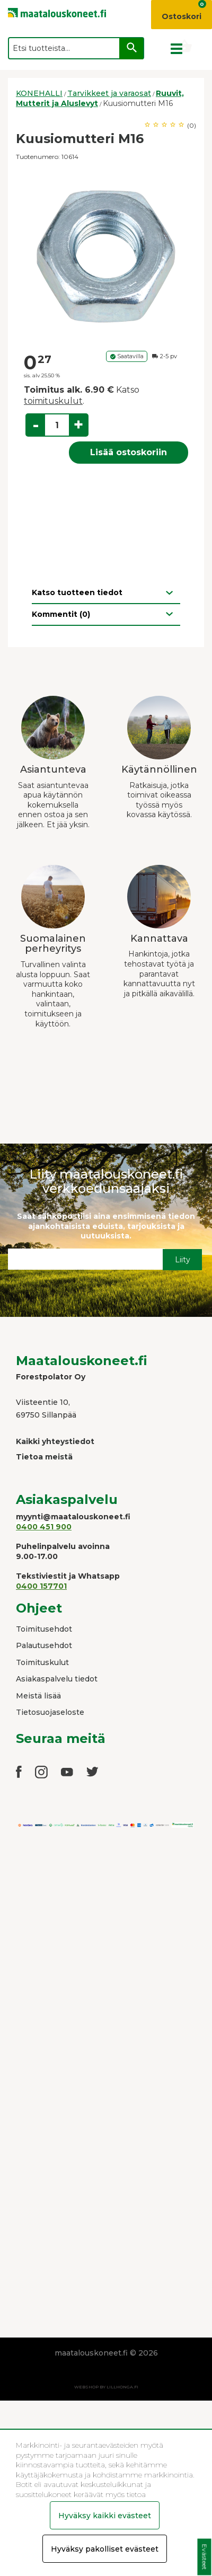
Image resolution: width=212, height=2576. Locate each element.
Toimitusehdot (44, 1629)
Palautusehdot (44, 1645)
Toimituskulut (42, 1662)
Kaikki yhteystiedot (55, 1441)
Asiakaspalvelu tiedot (57, 1679)
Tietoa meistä (44, 1457)
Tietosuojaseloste (50, 1712)
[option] (106, 256)
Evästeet (204, 2557)
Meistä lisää (38, 1696)
